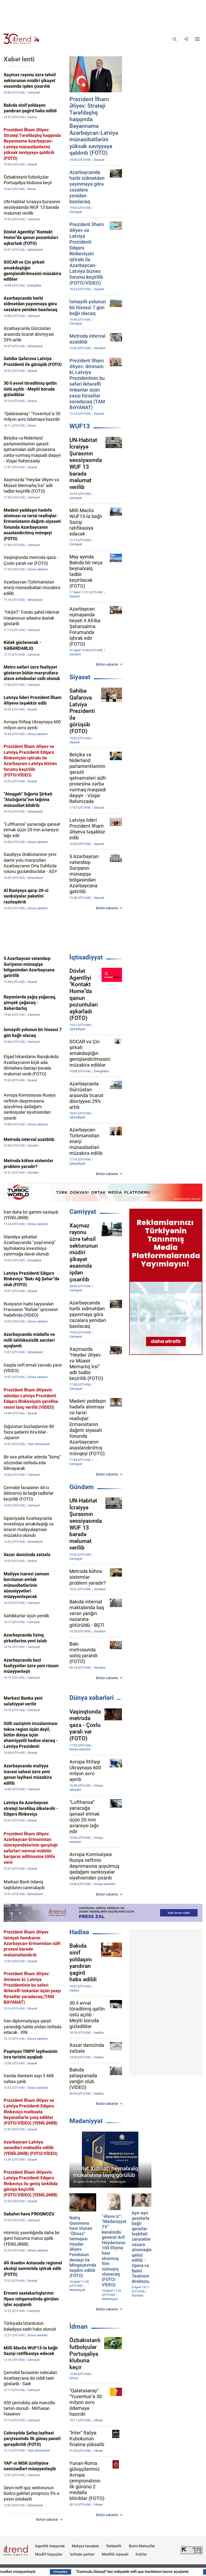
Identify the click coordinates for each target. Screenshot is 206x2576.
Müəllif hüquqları (49, 2554)
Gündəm (81, 1487)
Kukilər (141, 2554)
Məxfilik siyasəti (115, 2554)
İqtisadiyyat (86, 957)
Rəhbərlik (114, 2546)
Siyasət (79, 677)
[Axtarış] (174, 39)
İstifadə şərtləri (82, 2554)
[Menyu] (197, 39)
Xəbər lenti (19, 59)
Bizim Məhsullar (142, 2546)
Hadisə (79, 1932)
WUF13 (79, 426)
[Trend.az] (22, 39)
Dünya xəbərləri (91, 1697)
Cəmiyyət (82, 1211)
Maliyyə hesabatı (85, 2546)
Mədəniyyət (86, 2121)
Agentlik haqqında (50, 2546)
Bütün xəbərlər (107, 664)
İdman (78, 2326)
